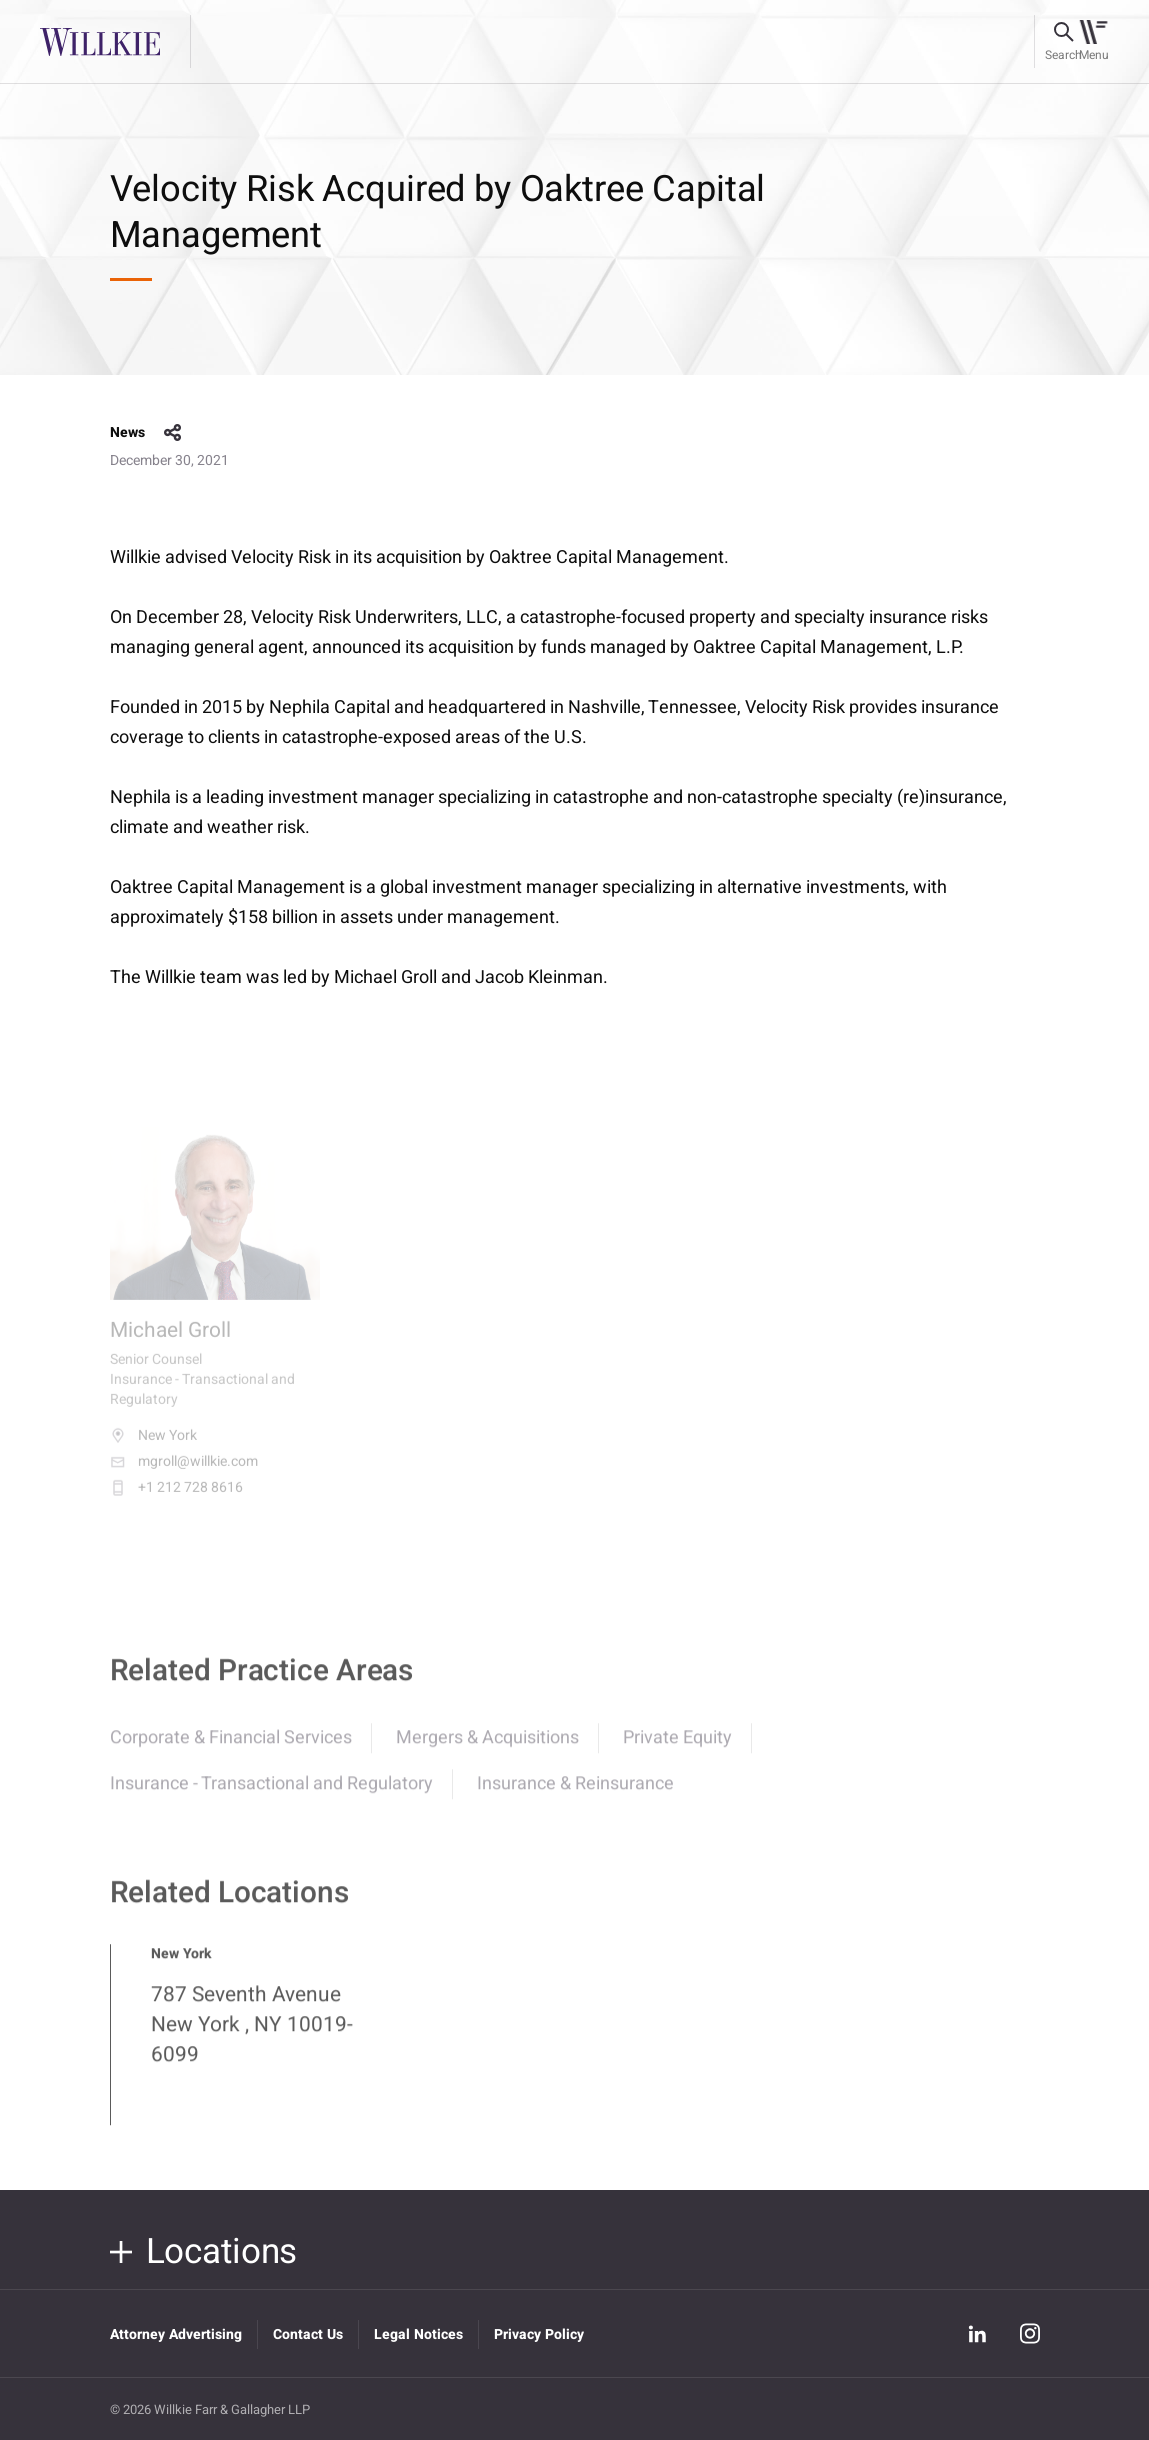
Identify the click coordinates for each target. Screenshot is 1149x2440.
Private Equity (677, 1748)
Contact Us (308, 2334)
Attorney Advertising (176, 2334)
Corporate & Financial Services (231, 1748)
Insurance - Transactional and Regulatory (271, 1794)
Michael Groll (170, 1343)
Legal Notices (418, 2334)
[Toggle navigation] (1093, 42)
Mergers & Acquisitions (487, 1748)
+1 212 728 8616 (176, 1500)
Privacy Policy (539, 2334)
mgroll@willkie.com (184, 1474)
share (173, 433)
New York (153, 1448)
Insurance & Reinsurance (575, 1794)
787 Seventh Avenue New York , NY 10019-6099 (252, 2036)
